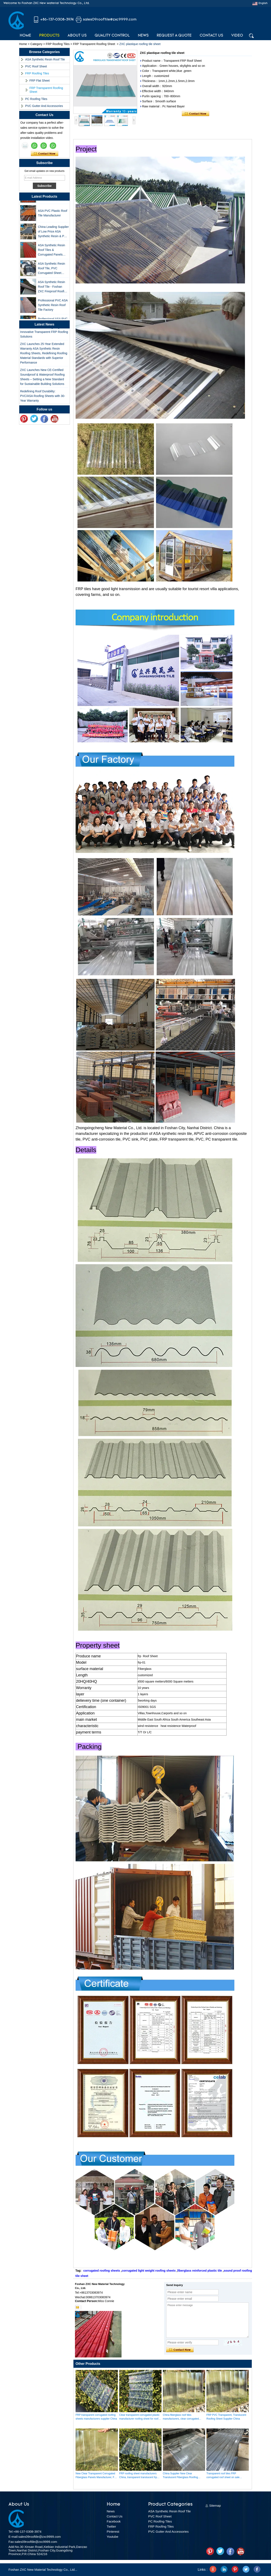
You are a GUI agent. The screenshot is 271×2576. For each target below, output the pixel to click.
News (143, 36)
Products (49, 36)
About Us (77, 36)
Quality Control (112, 36)
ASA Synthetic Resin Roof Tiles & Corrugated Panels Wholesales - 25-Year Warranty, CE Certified (52, 252)
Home (25, 36)
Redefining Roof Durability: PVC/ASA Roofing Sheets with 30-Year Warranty (42, 397)
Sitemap (215, 2505)
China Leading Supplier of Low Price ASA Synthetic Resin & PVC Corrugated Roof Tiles (53, 233)
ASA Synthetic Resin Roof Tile (45, 59)
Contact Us (211, 36)
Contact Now (44, 153)
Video (237, 36)
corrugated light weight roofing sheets (149, 2270)
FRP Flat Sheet (39, 80)
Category (36, 44)
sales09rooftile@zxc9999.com (110, 19)
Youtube (112, 2536)
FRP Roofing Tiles (58, 44)
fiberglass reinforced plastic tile (199, 2270)
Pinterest (113, 2531)
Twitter (111, 2526)
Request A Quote (174, 36)
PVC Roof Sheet (36, 66)
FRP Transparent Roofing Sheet (94, 44)
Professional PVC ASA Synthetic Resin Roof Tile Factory (53, 306)
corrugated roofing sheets (101, 2270)
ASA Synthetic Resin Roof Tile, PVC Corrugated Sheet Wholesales (51, 270)
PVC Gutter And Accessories (44, 106)
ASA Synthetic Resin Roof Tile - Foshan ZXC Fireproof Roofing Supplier (53, 288)
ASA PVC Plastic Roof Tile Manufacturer (52, 215)
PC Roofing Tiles (36, 99)
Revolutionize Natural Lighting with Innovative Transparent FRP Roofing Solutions (44, 333)
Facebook (114, 2521)
